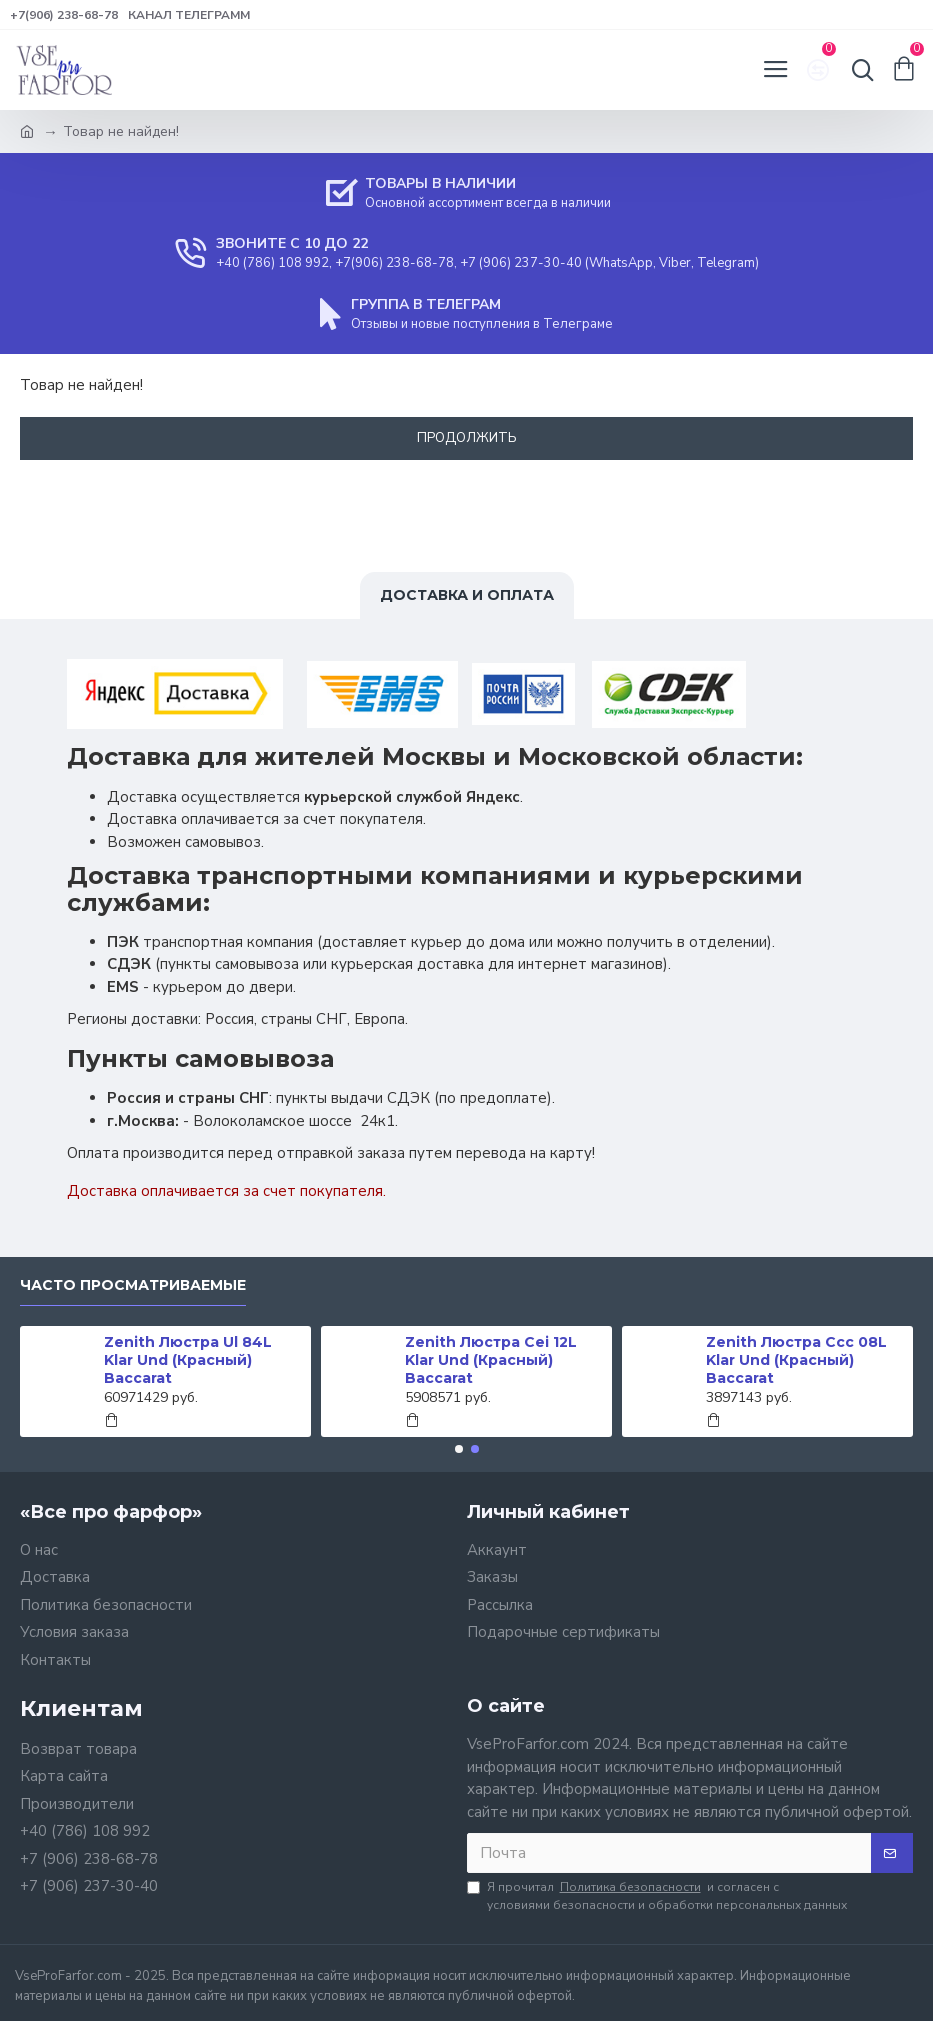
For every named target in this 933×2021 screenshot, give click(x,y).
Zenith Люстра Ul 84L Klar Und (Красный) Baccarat (188, 1360)
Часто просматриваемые (133, 1285)
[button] (459, 1449)
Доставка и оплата (467, 595)
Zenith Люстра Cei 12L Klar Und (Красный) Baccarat (491, 1360)
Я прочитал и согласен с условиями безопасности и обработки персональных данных (657, 1895)
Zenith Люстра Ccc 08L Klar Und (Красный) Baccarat (796, 1360)
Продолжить (467, 438)
